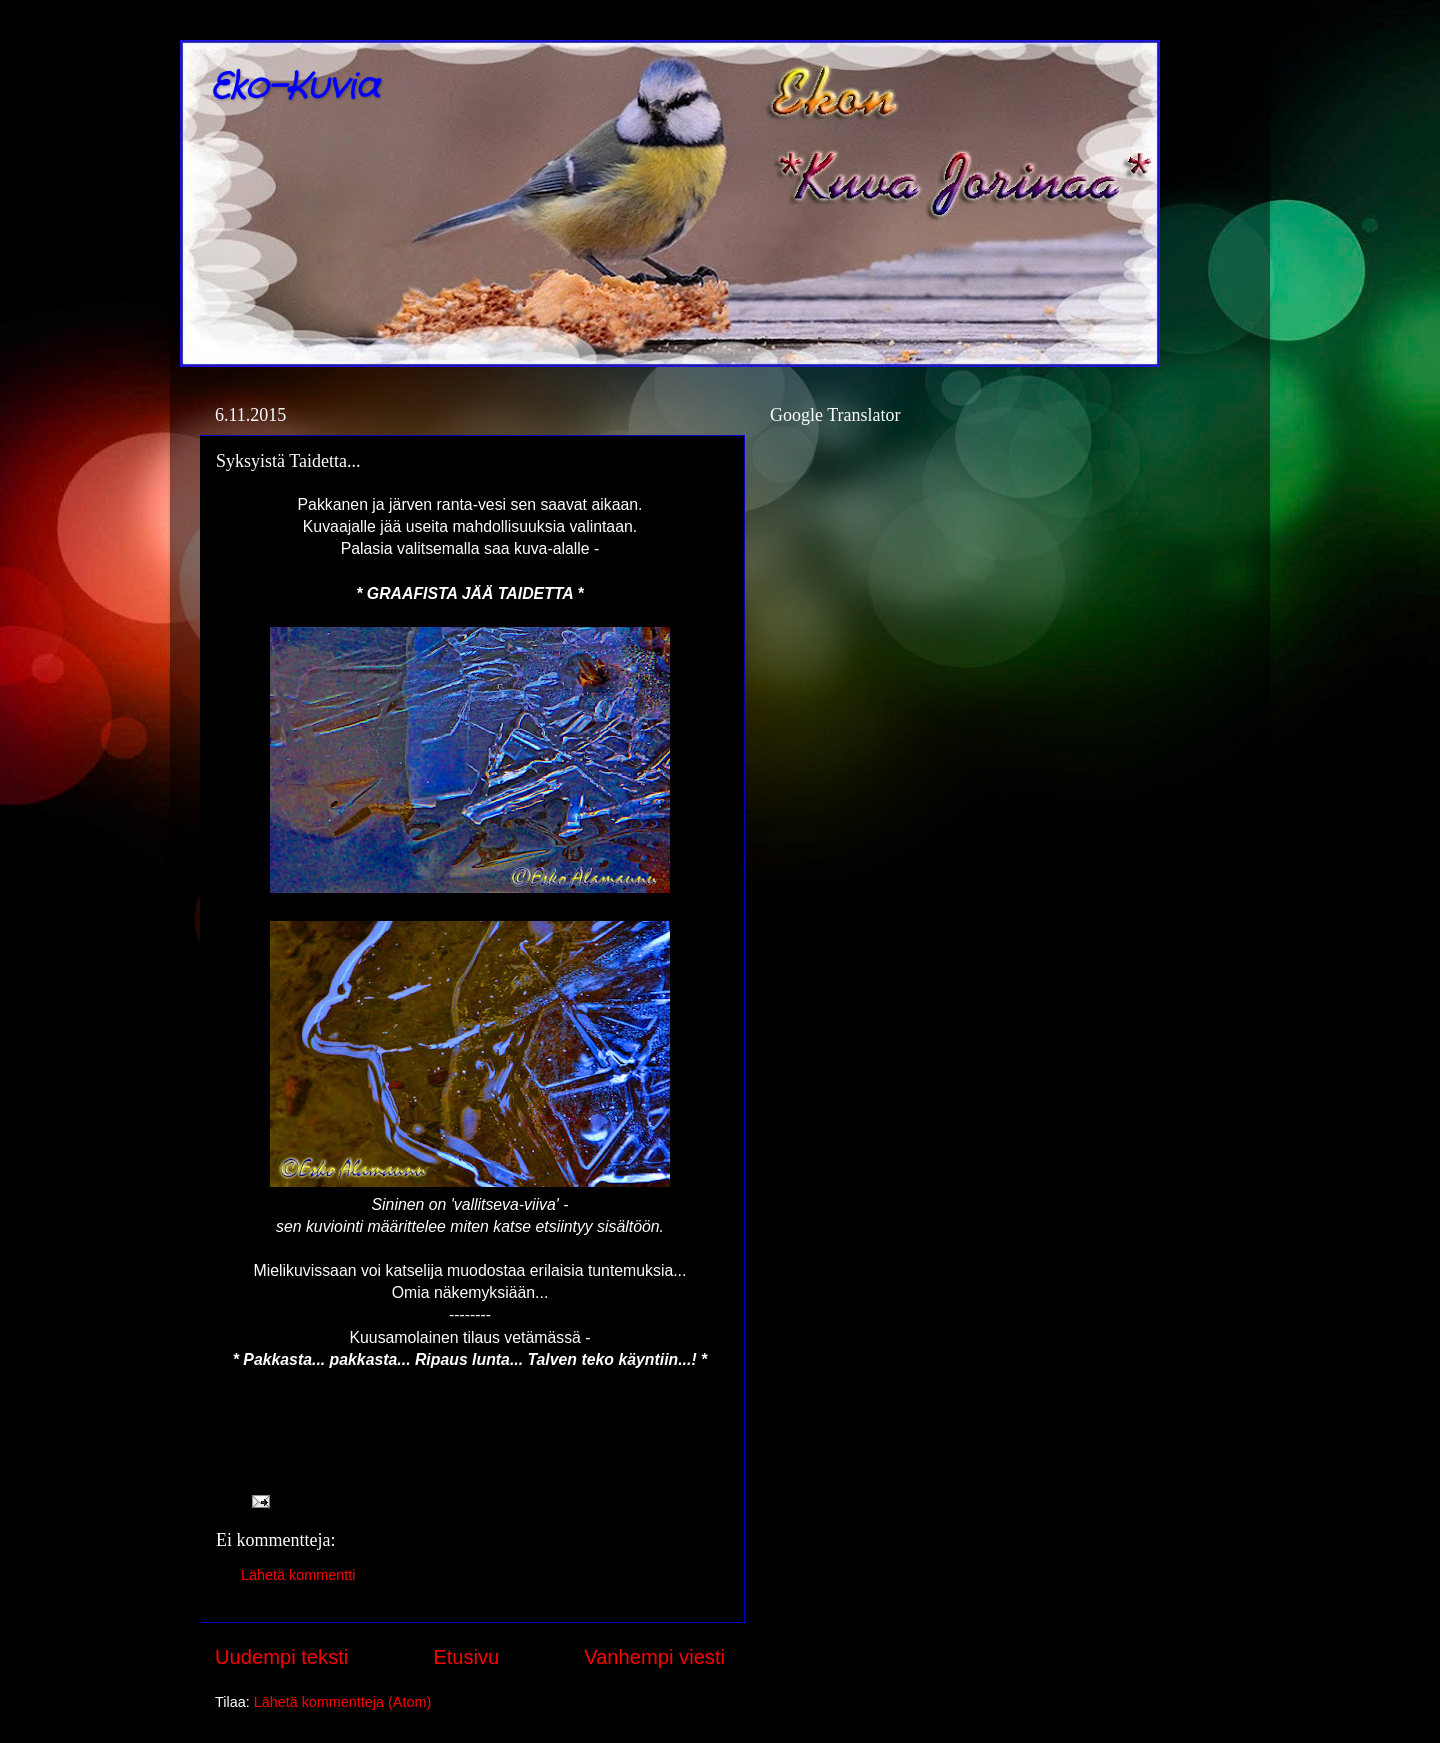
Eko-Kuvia (294, 87)
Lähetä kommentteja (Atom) (343, 1702)
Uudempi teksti (281, 1657)
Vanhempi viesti (654, 1657)
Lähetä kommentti (298, 1575)
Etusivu (466, 1657)
